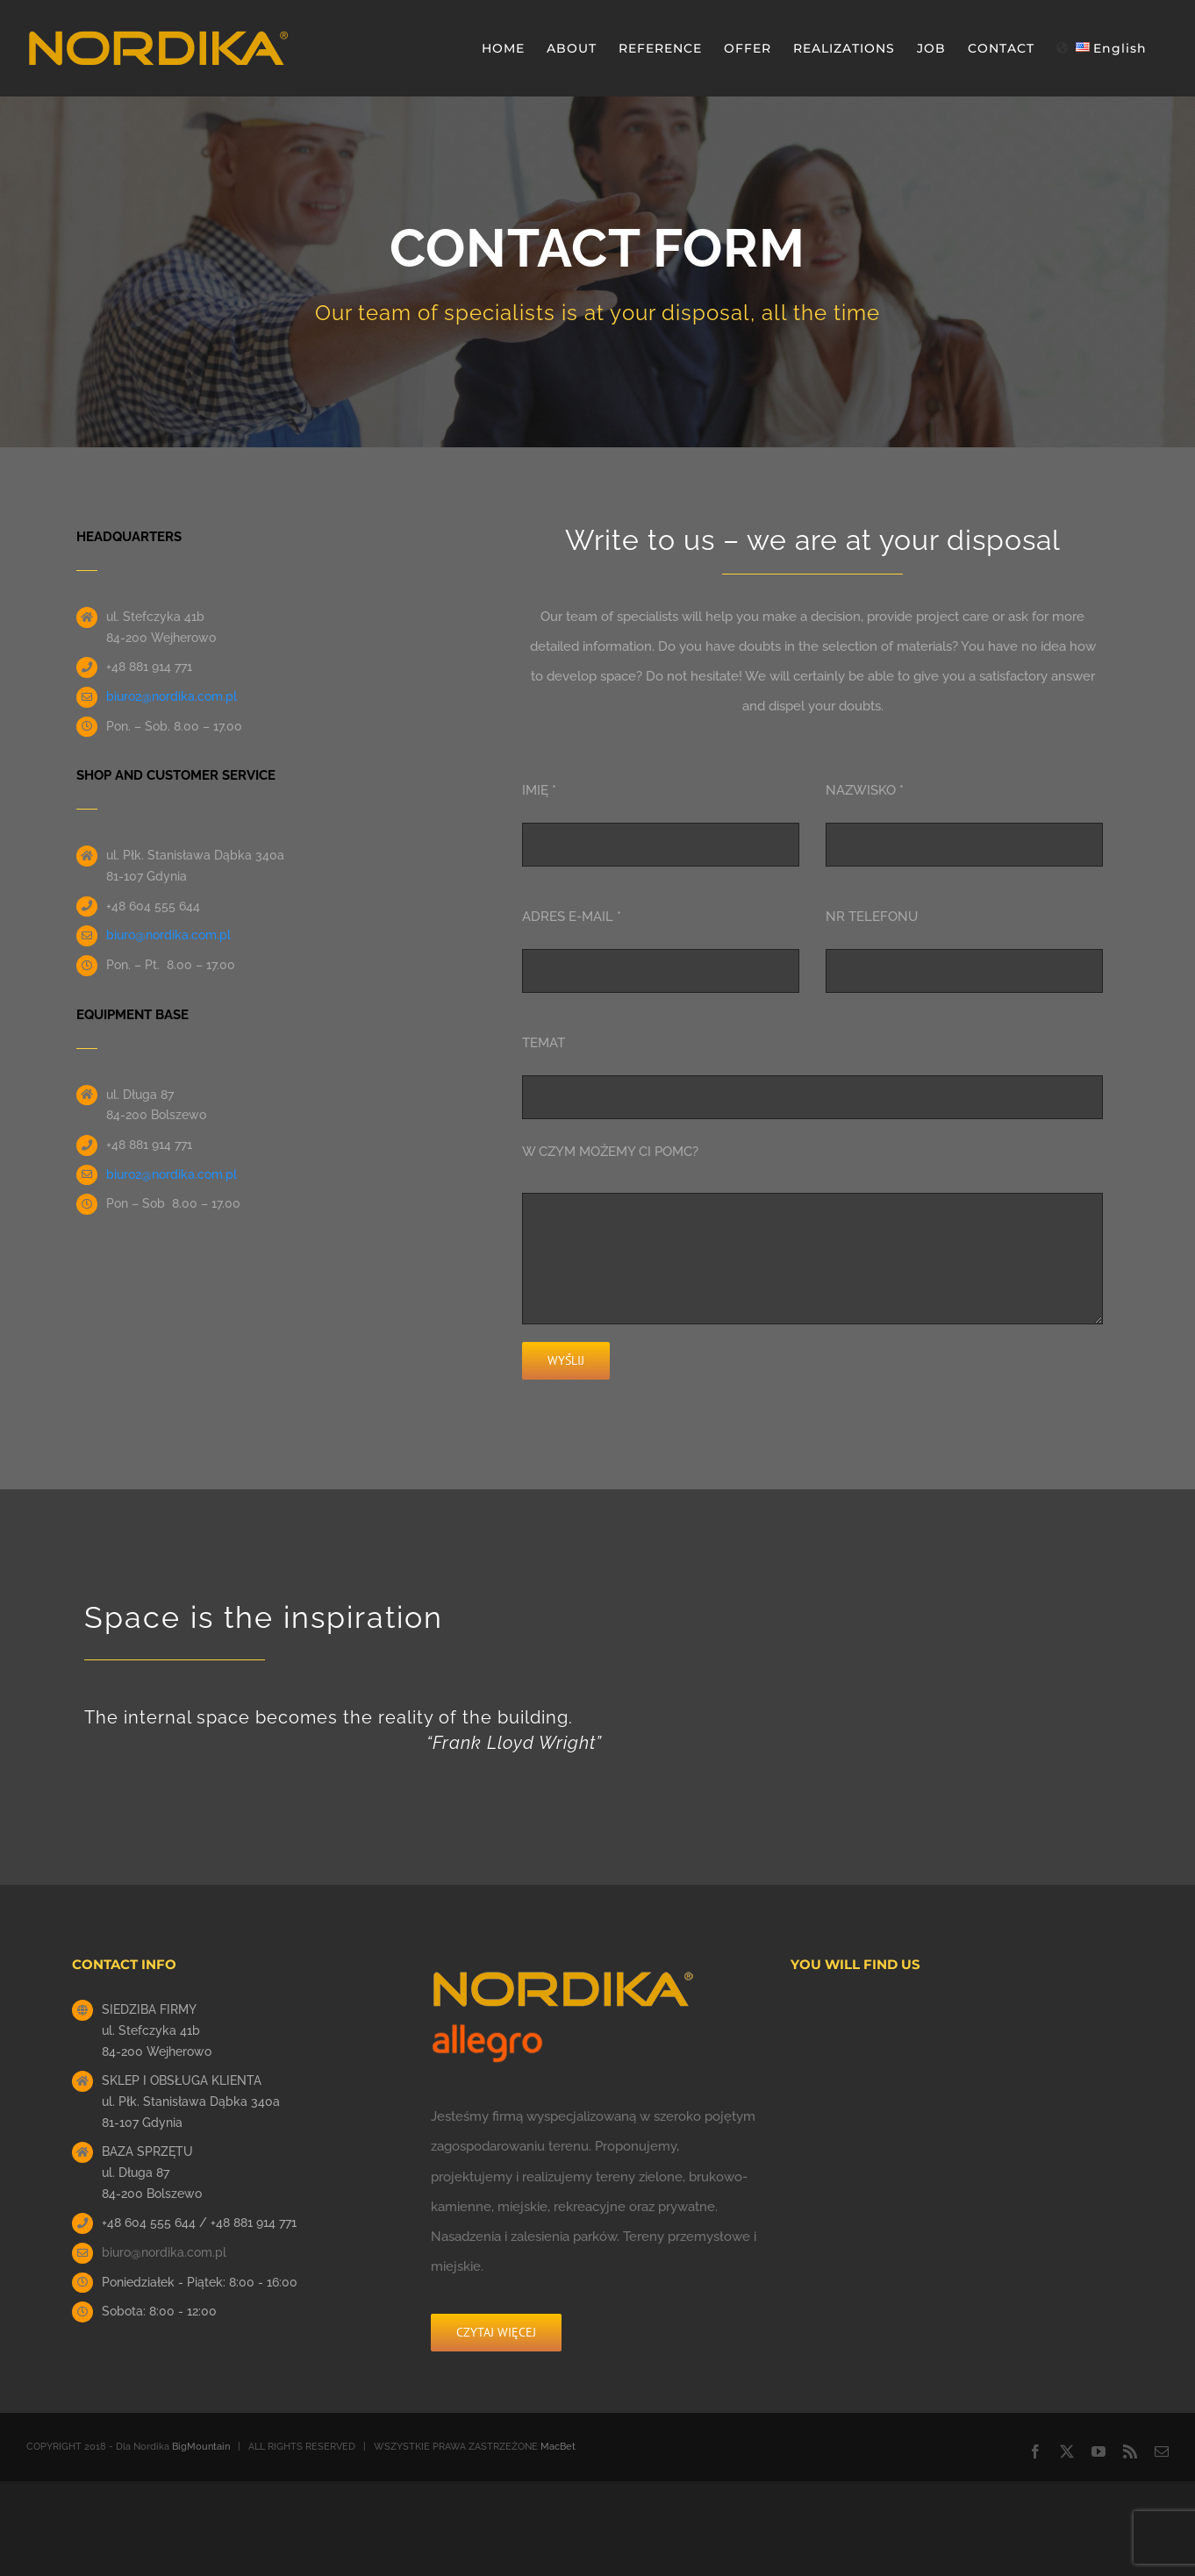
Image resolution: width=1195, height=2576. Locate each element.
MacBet (558, 2446)
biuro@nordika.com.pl (164, 2252)
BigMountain (201, 2446)
